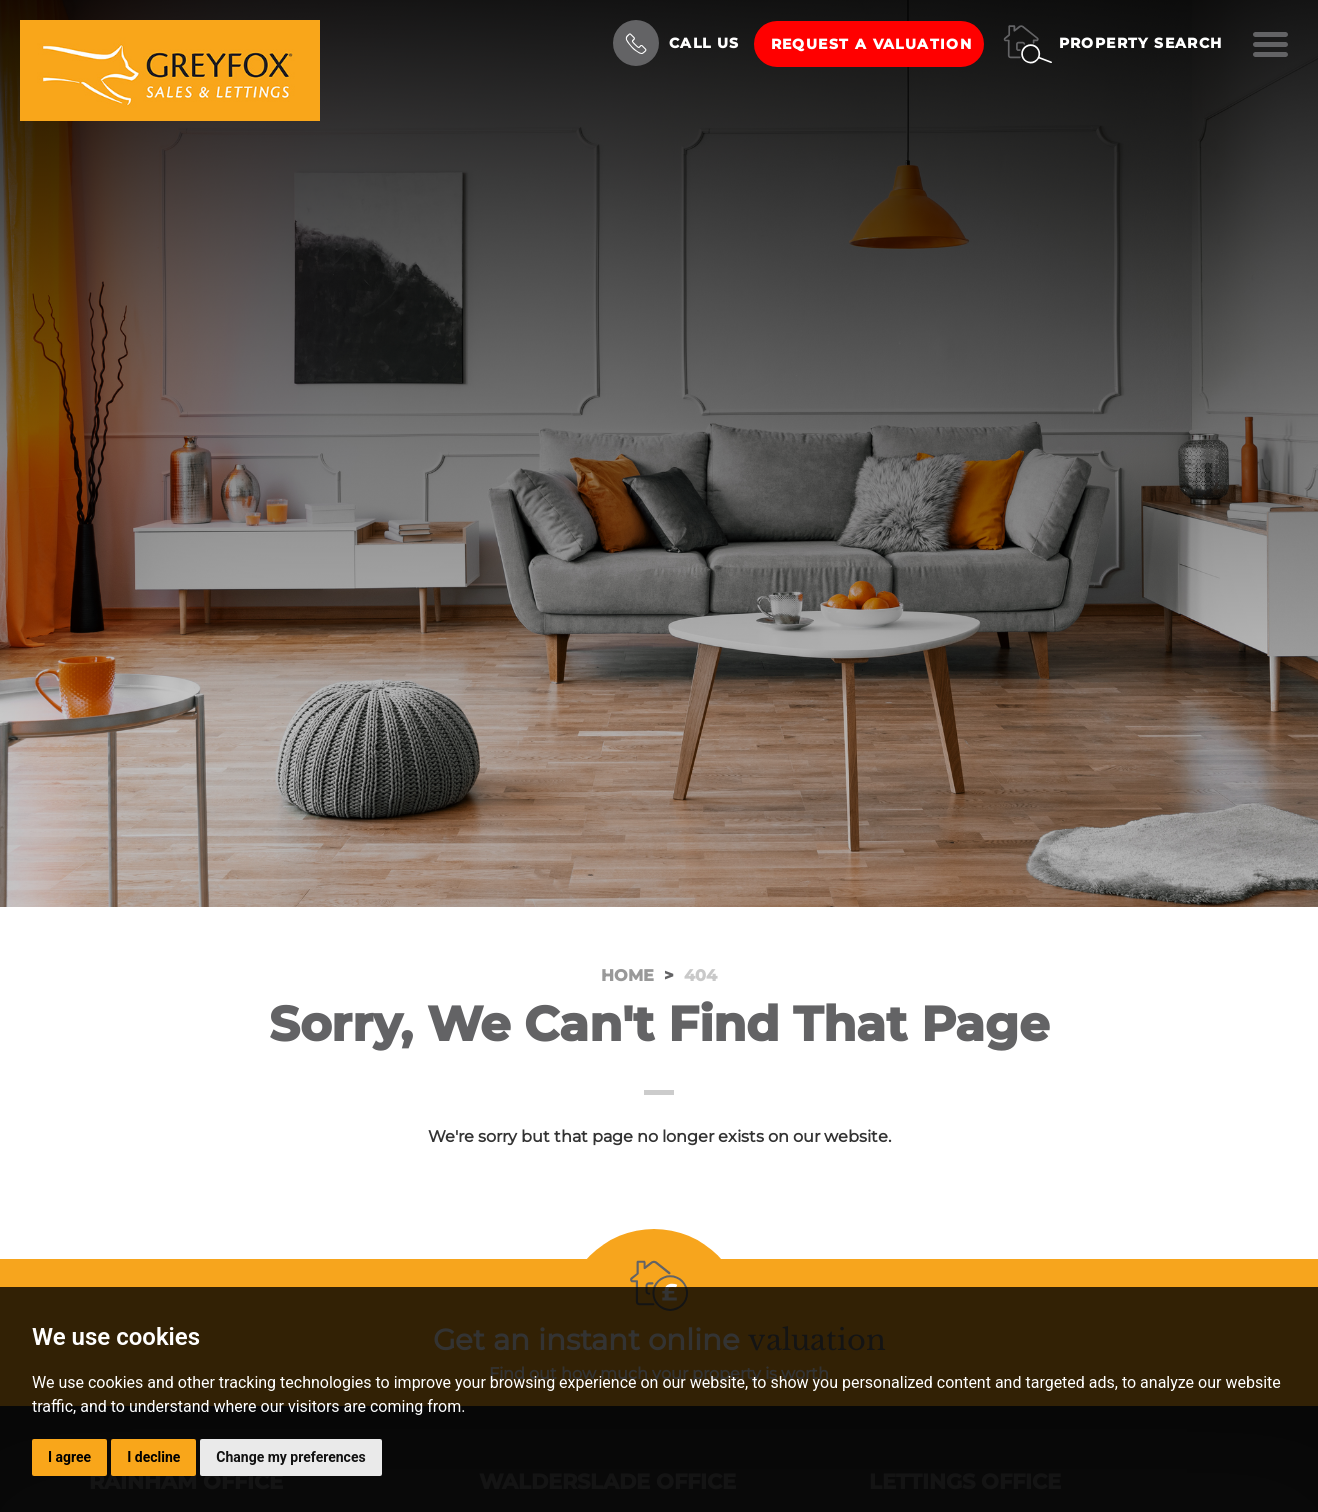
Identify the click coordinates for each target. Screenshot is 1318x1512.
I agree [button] (69, 1457)
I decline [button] (153, 1457)
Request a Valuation (872, 44)
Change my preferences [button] (290, 1457)
